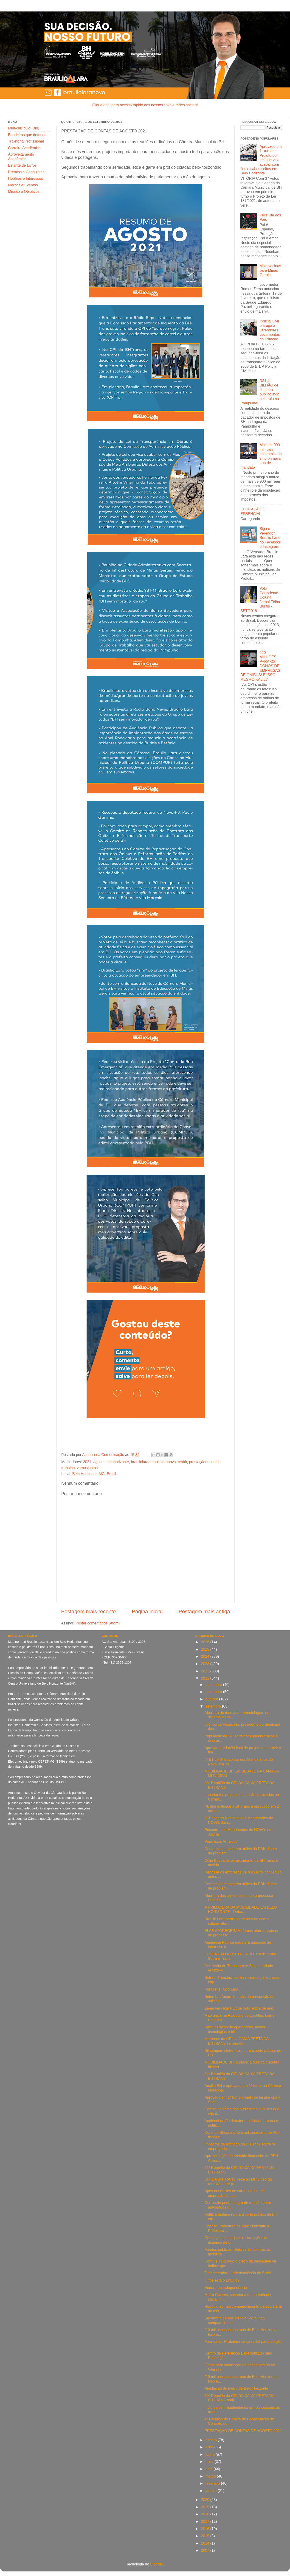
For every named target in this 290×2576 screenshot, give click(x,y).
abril (210, 2469)
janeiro (212, 2491)
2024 (205, 1656)
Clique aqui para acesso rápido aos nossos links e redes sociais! (145, 105)
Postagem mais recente (88, 1611)
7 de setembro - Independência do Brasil (238, 2273)
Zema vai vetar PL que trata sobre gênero (239, 2008)
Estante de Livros (22, 165)
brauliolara (139, 1462)
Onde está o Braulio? (222, 2280)
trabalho (68, 1468)
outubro (212, 1699)
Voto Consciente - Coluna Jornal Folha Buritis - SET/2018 (260, 599)
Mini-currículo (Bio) (23, 128)
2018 (205, 2514)
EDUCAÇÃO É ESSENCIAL (252, 511)
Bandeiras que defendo (27, 135)
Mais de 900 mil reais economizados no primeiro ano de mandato (261, 456)
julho (210, 2447)
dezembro (214, 1685)
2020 (205, 2500)
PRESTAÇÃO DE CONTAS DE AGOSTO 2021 (243, 2431)
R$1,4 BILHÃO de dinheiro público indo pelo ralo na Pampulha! (259, 392)
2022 (205, 1671)
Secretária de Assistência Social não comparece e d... (235, 2320)
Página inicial (147, 1611)
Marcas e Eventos (23, 185)
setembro (214, 1706)
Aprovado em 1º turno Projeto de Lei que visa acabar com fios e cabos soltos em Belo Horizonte (261, 159)
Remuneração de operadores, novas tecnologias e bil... (235, 2029)
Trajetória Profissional (26, 141)
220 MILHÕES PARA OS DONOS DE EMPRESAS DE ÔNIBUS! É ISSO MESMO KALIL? (260, 665)
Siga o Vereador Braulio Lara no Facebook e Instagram (270, 537)
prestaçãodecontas (204, 1462)
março (211, 2476)
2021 (87, 1462)
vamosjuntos (87, 1468)
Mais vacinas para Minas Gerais (270, 270)
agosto (98, 1462)
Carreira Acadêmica (24, 148)
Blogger (156, 2564)
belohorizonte (118, 1462)
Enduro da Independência (226, 2287)
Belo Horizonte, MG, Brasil (94, 1474)
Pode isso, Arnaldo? (221, 1841)
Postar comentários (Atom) (98, 1623)
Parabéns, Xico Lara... (223, 1989)
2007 (205, 2550)
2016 (205, 2529)
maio (210, 2461)
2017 (205, 2521)
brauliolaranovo (163, 1462)
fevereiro (213, 2483)
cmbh (182, 1462)
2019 (205, 2507)
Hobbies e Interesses (25, 178)
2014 (205, 2543)
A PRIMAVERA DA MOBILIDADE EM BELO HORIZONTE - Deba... (241, 1909)
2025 (205, 1649)
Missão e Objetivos (23, 191)
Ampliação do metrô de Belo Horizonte (236, 2388)
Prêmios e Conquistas (26, 172)
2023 (205, 1664)
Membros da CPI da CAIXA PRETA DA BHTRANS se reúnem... (237, 2041)
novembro (214, 1692)
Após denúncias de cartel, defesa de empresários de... (235, 2193)
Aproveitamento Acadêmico (21, 156)
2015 (205, 2536)
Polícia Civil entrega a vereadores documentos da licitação (269, 330)
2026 (205, 1642)
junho (211, 2454)
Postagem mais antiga (204, 1611)
